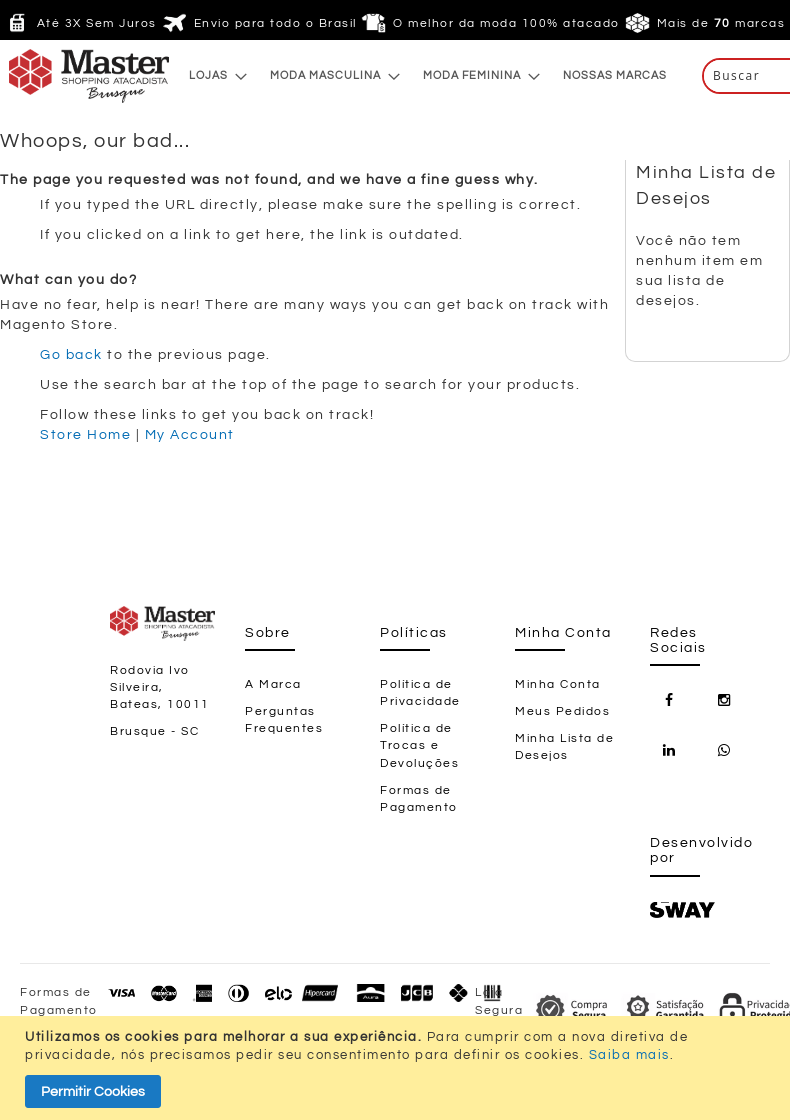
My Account (190, 435)
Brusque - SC (154, 731)
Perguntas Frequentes (284, 720)
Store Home (85, 435)
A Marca (273, 684)
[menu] (428, 75)
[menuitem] (212, 75)
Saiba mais (629, 1055)
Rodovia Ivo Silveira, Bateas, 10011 (160, 687)
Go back (71, 355)
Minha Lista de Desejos (564, 747)
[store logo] (49, 76)
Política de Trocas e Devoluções (419, 745)
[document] (397, 1068)
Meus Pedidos (562, 711)
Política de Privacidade (420, 693)
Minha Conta (558, 684)
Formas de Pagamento (419, 799)
